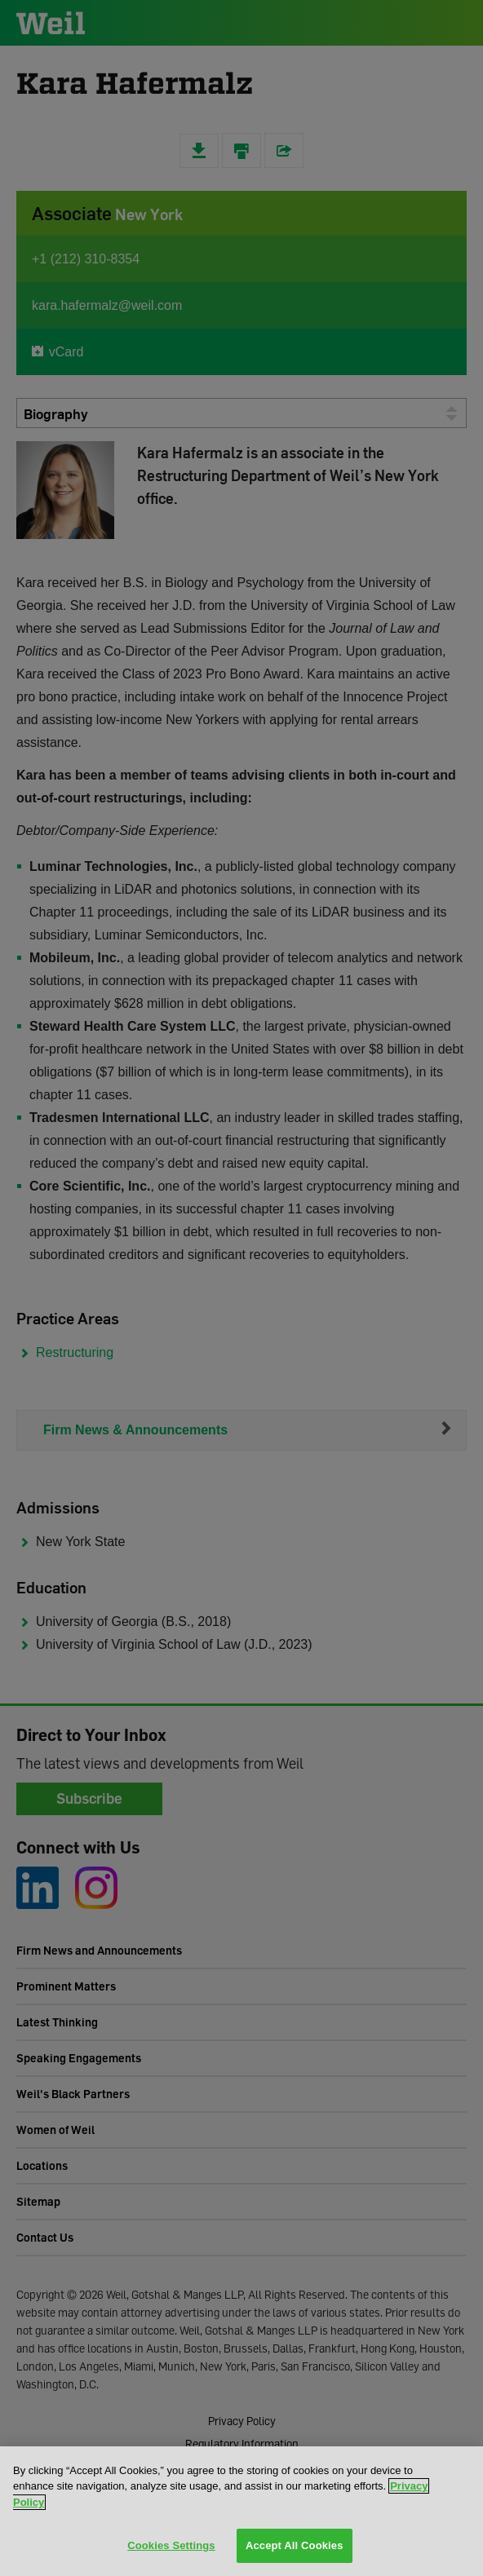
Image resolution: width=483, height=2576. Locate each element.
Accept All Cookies (294, 2545)
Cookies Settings (171, 2545)
